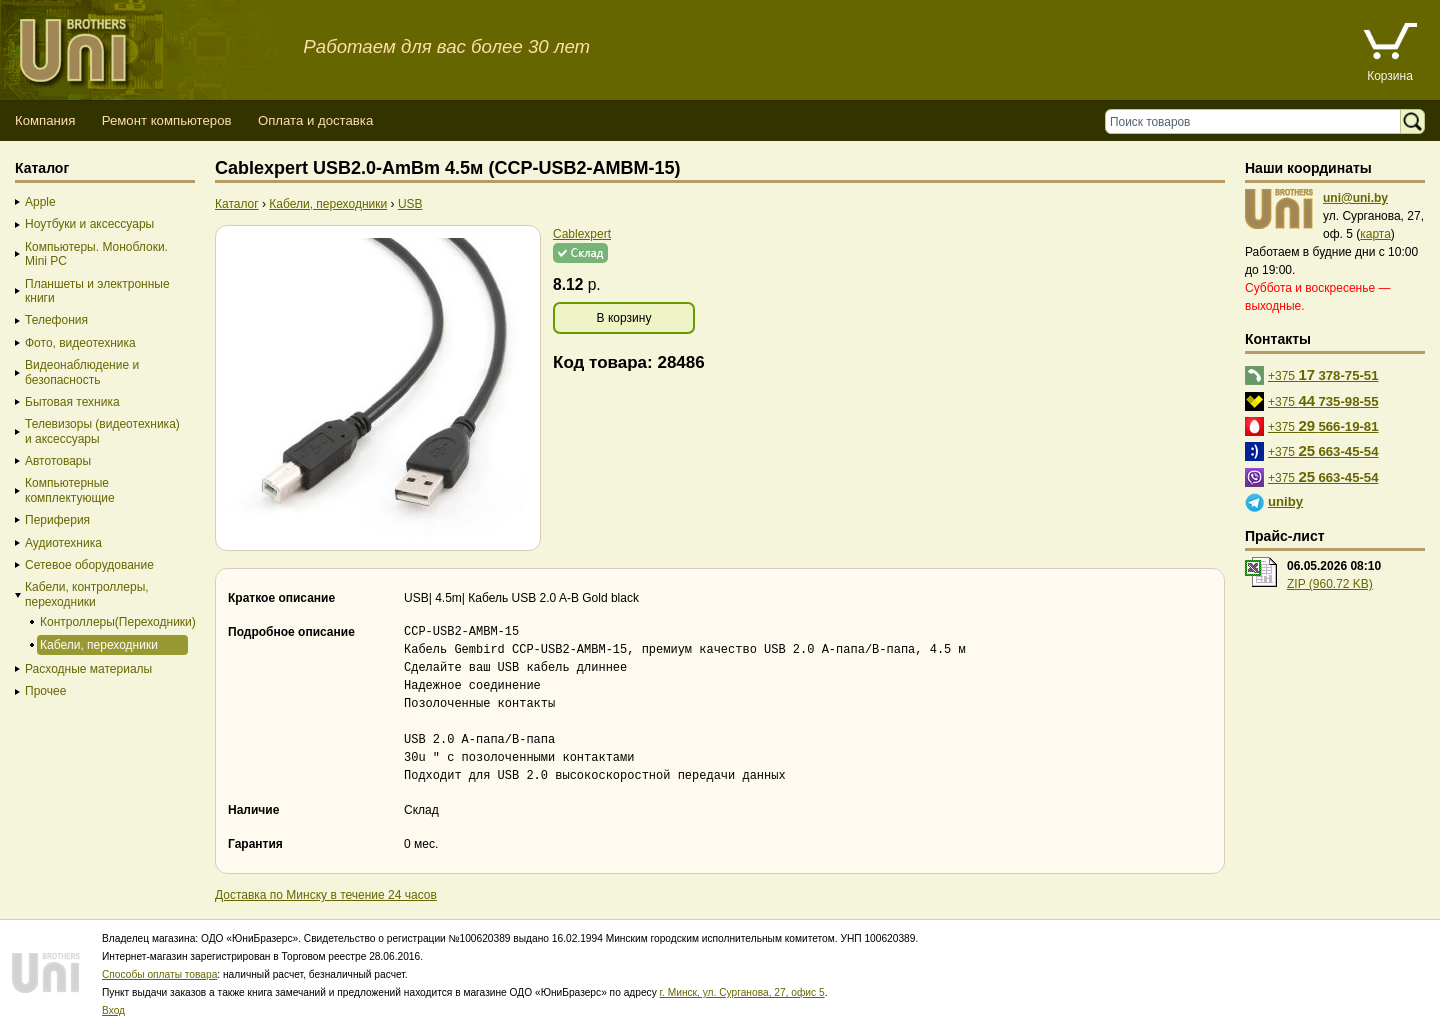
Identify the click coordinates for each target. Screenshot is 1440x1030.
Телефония (56, 320)
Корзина (1390, 76)
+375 (1323, 374)
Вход (113, 1010)
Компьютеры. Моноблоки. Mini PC (96, 254)
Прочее (45, 691)
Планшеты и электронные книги (97, 291)
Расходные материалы (88, 669)
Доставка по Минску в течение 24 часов (326, 895)
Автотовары (58, 461)
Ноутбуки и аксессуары (89, 224)
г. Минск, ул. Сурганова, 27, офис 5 (742, 992)
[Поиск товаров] (1257, 121)
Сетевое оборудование (89, 565)
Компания (45, 120)
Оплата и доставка (315, 120)
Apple (40, 202)
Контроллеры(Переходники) (112, 622)
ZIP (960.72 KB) (1330, 584)
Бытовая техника (72, 402)
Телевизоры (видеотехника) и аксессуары (102, 431)
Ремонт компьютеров (167, 120)
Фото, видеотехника (80, 343)
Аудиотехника (63, 543)
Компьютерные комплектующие (70, 490)
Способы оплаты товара (159, 974)
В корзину (624, 318)
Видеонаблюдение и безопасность (82, 372)
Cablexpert (582, 234)
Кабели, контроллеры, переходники (87, 594)
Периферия (57, 520)
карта (1375, 234)
